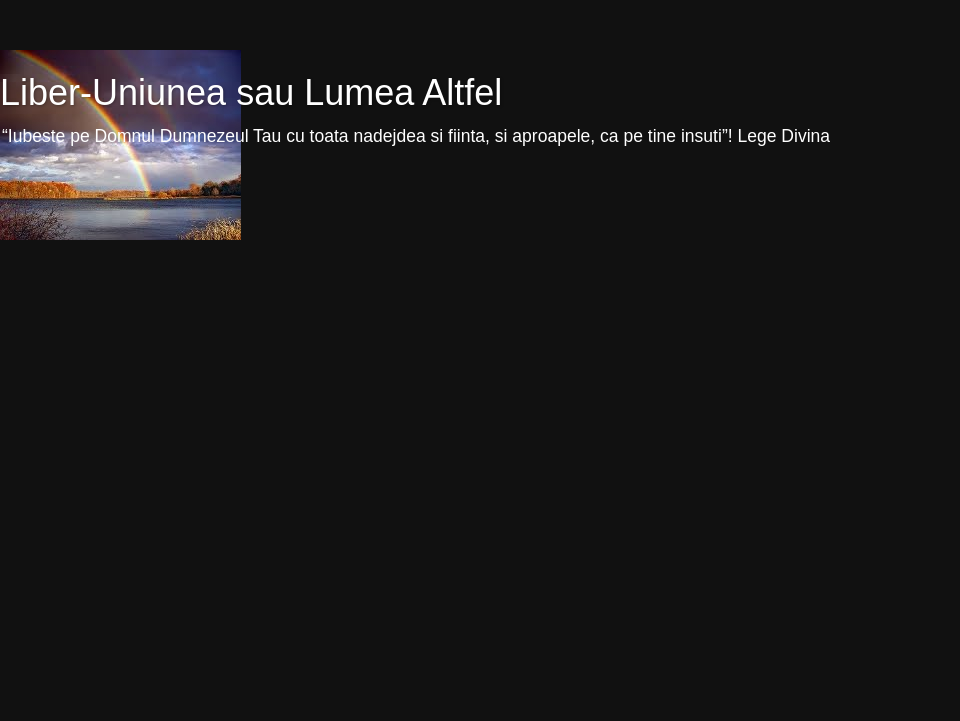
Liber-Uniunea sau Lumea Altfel (251, 92)
